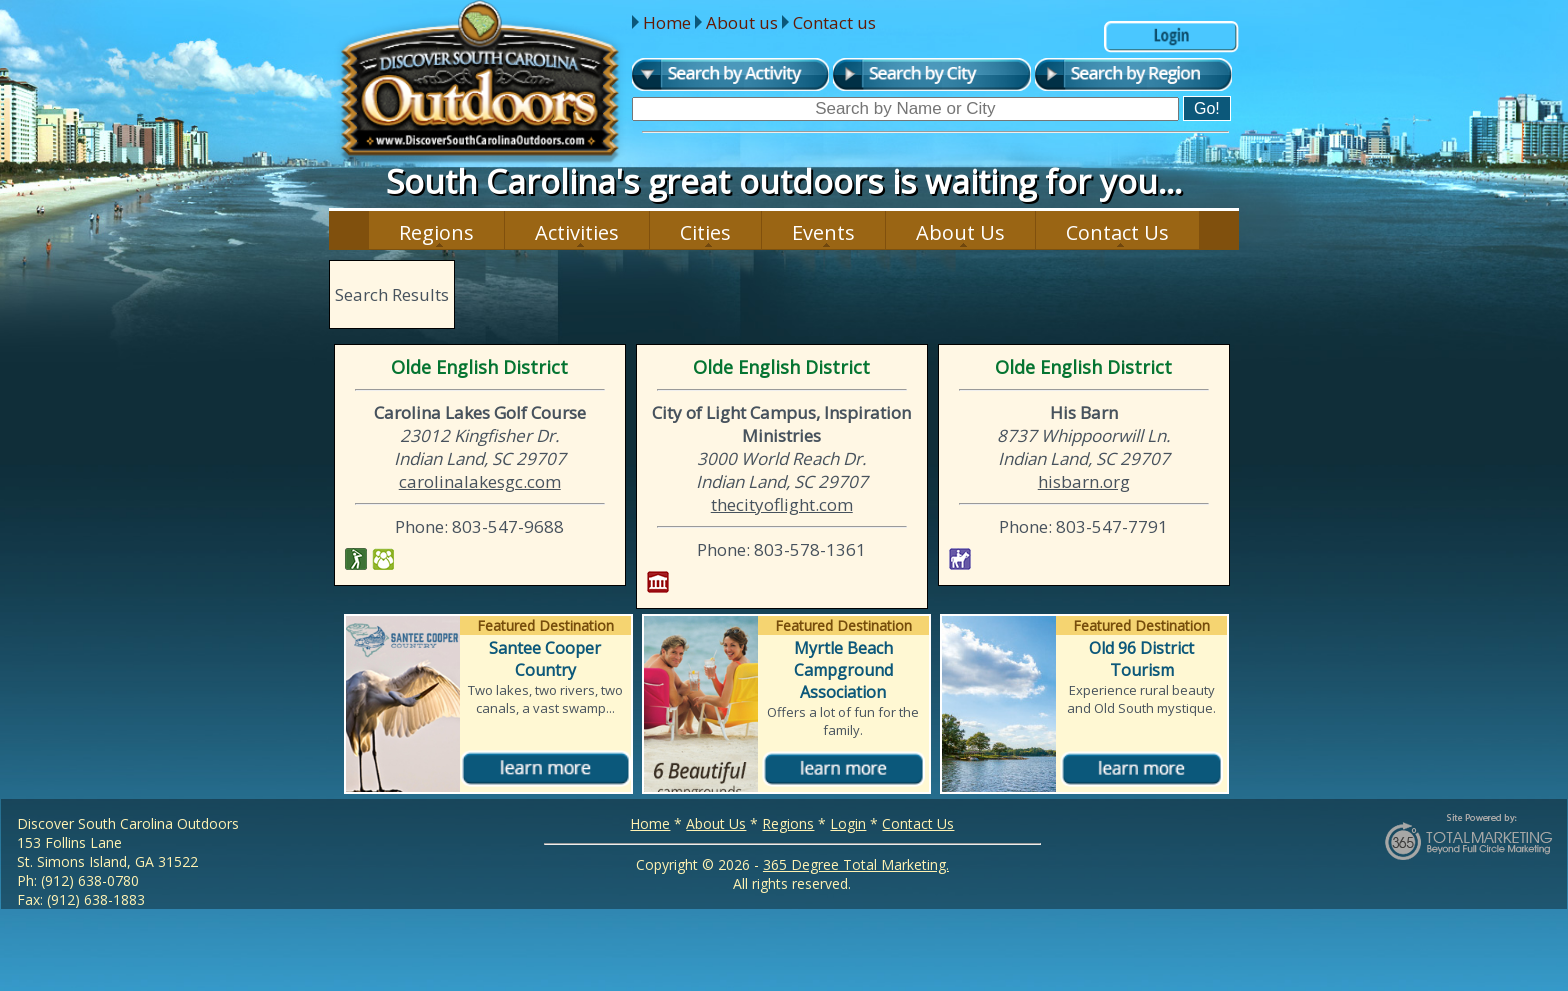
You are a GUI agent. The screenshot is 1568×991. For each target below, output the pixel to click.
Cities (705, 232)
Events (823, 232)
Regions (436, 232)
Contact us (834, 22)
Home (667, 22)
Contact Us (1117, 232)
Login (848, 823)
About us (742, 22)
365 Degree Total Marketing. (856, 864)
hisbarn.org (1084, 481)
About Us (960, 232)
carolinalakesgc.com (480, 481)
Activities (577, 232)
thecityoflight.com (782, 504)
